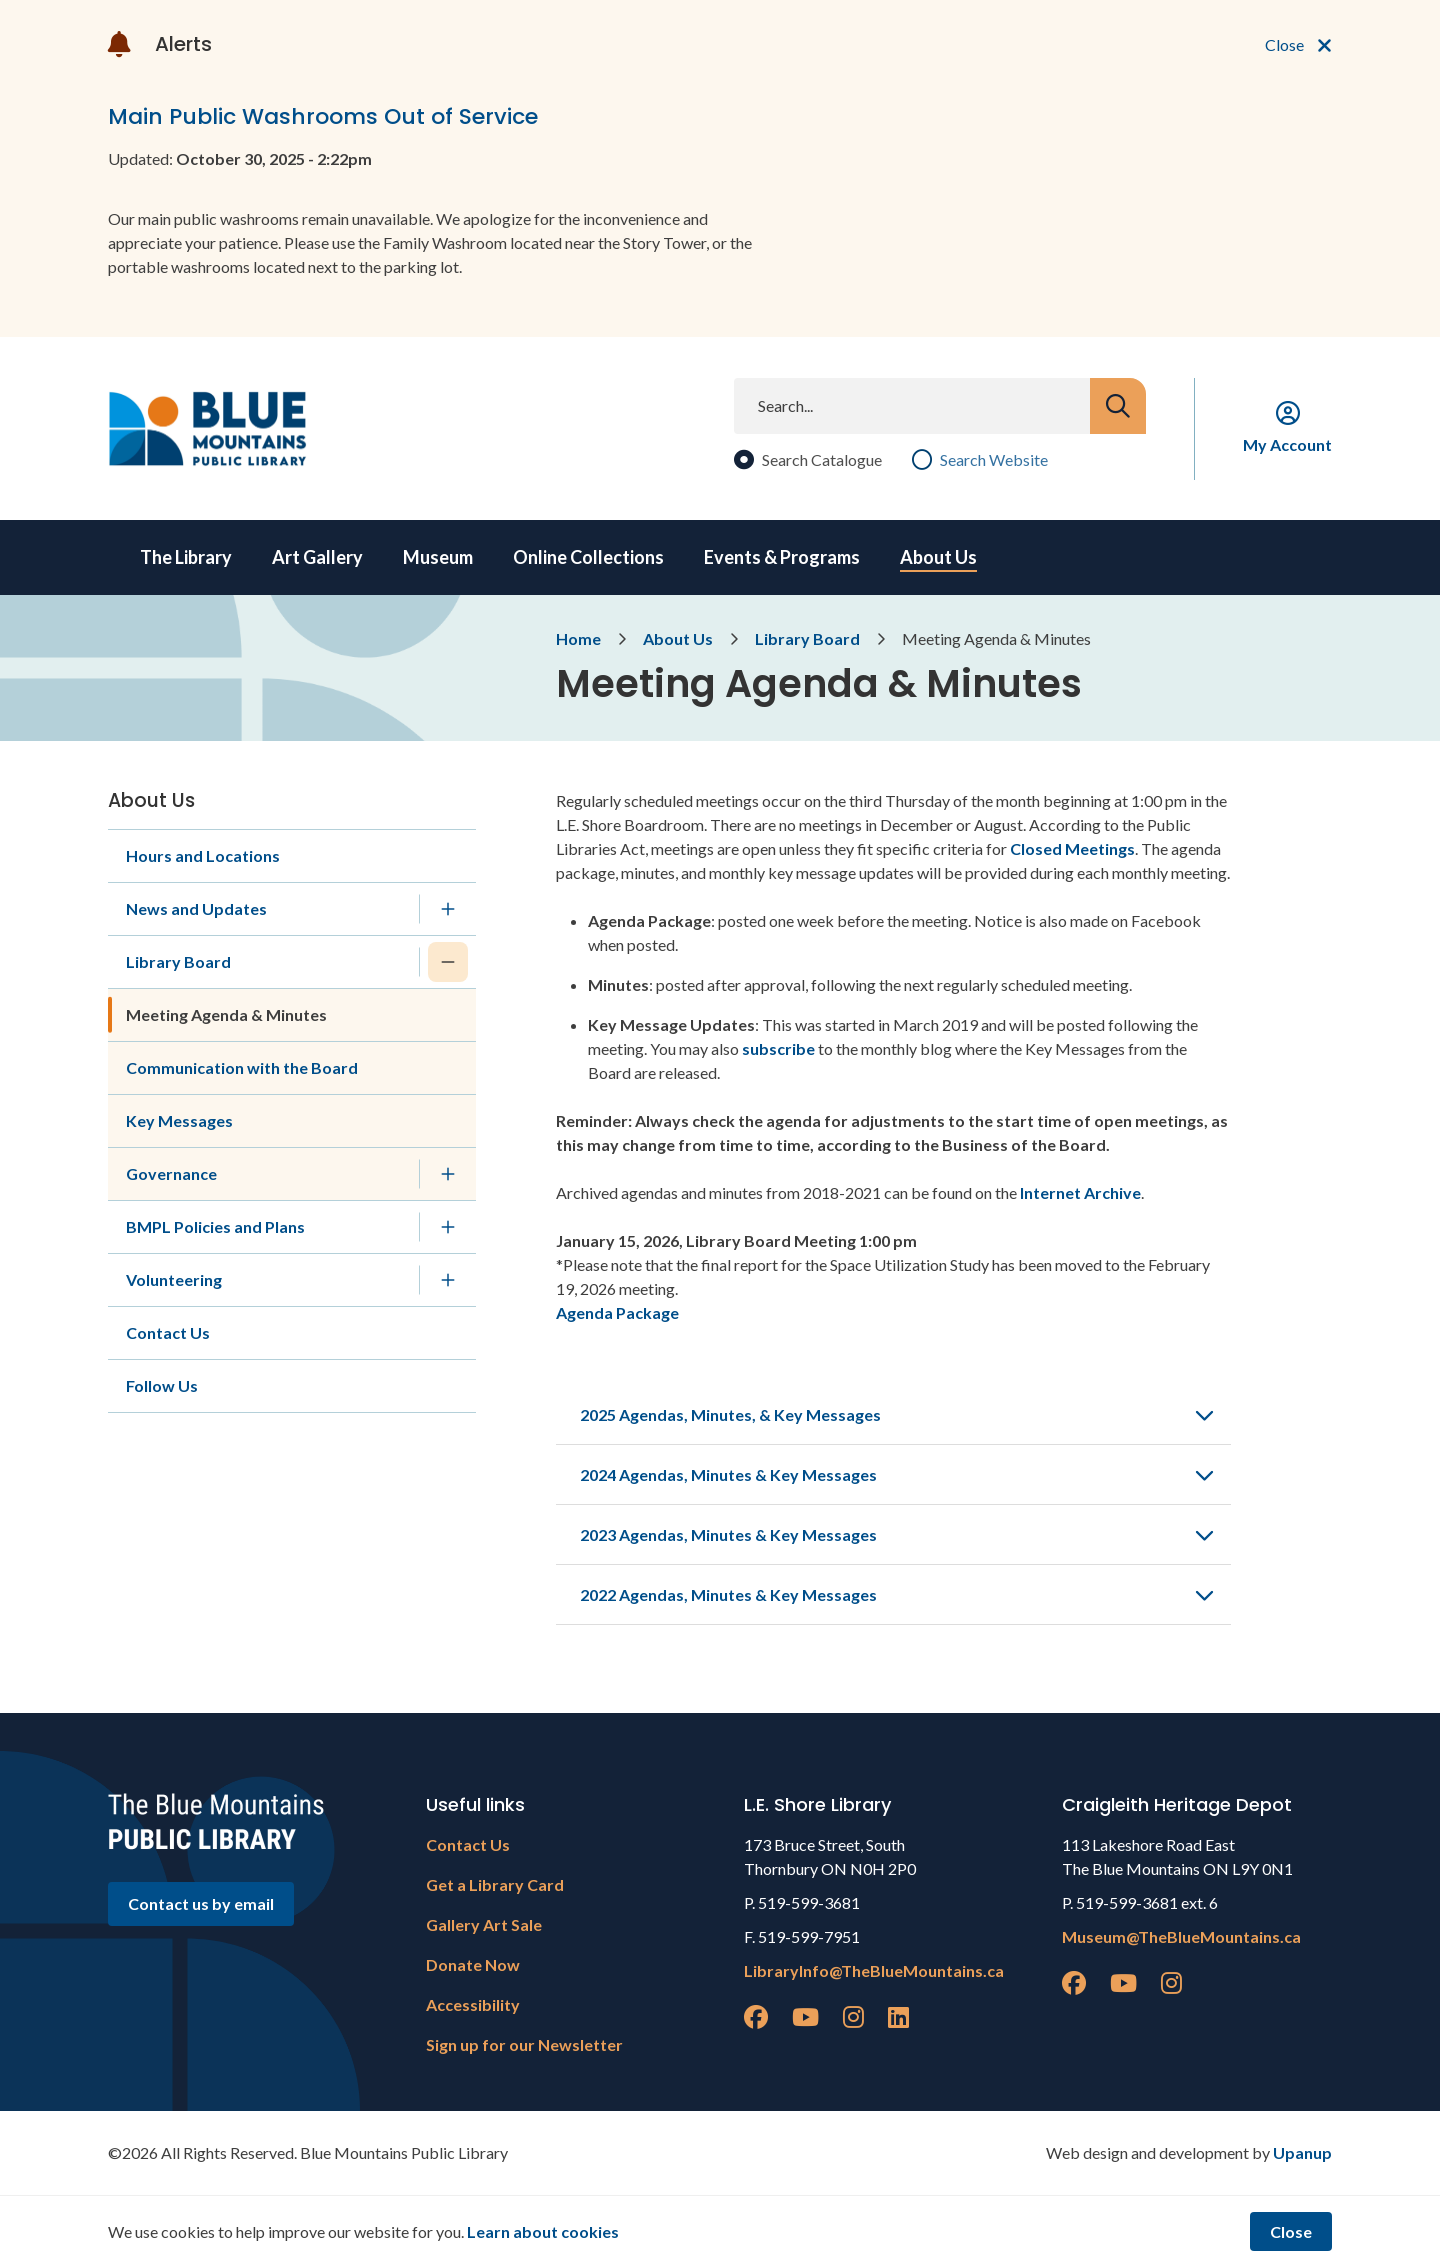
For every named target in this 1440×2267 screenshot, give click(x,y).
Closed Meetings (1072, 848)
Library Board (807, 638)
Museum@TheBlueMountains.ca (1181, 1936)
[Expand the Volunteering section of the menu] (448, 1280)
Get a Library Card (495, 1884)
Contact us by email (201, 1903)
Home (578, 638)
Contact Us (168, 1332)
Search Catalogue (822, 459)
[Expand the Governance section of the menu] (448, 1174)
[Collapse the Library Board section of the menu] (448, 962)
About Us (938, 557)
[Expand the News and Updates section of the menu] (448, 909)
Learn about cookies (543, 2231)
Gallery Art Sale (484, 1924)
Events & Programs (782, 557)
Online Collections (588, 557)
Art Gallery (317, 557)
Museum (438, 557)
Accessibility (473, 2004)
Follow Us (162, 1385)
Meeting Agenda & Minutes (226, 1014)
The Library (186, 557)
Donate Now (473, 1964)
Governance (171, 1173)
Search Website (994, 459)
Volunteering (174, 1279)
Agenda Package (617, 1312)
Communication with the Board (242, 1067)
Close (1291, 2231)
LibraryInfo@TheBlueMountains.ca (874, 1970)
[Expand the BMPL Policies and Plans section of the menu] (448, 1227)
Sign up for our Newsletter (524, 2044)
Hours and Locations (203, 855)
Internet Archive (1079, 1192)
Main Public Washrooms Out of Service (323, 116)
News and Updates (196, 908)
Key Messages (179, 1120)
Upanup (1302, 2152)
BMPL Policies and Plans (215, 1226)
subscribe (778, 1048)
